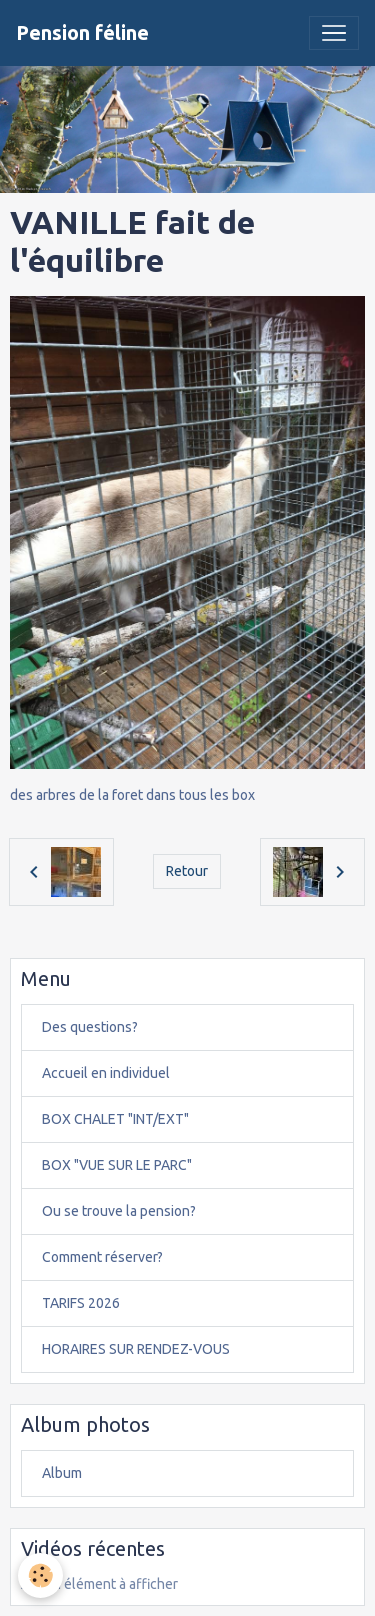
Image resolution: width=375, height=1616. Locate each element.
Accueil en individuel (106, 1073)
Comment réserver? (102, 1257)
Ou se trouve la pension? (119, 1211)
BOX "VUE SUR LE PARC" (117, 1165)
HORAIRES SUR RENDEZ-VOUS (136, 1349)
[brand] (82, 33)
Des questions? (90, 1027)
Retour (187, 871)
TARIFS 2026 (81, 1303)
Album (62, 1473)
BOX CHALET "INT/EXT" (115, 1119)
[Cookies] (40, 1575)
